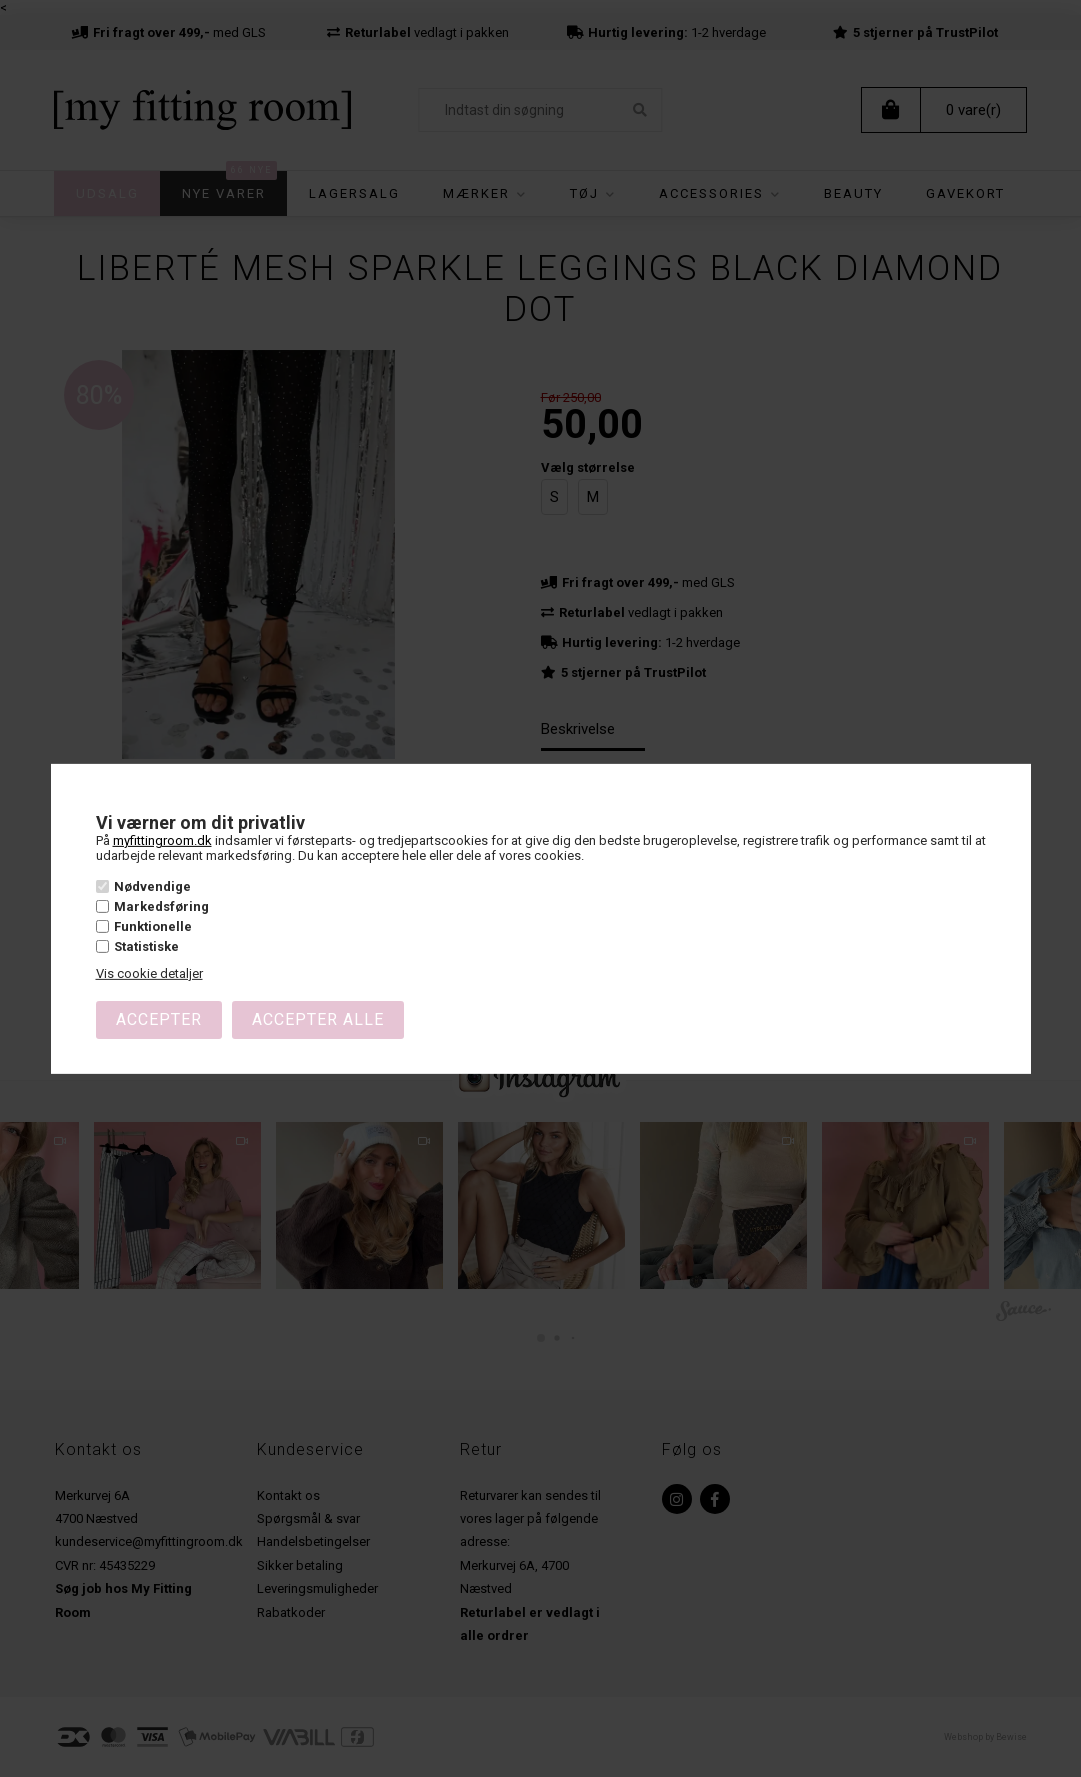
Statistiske (146, 946)
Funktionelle (153, 926)
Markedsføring (161, 906)
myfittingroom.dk (162, 839)
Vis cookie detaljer (149, 973)
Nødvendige (152, 885)
